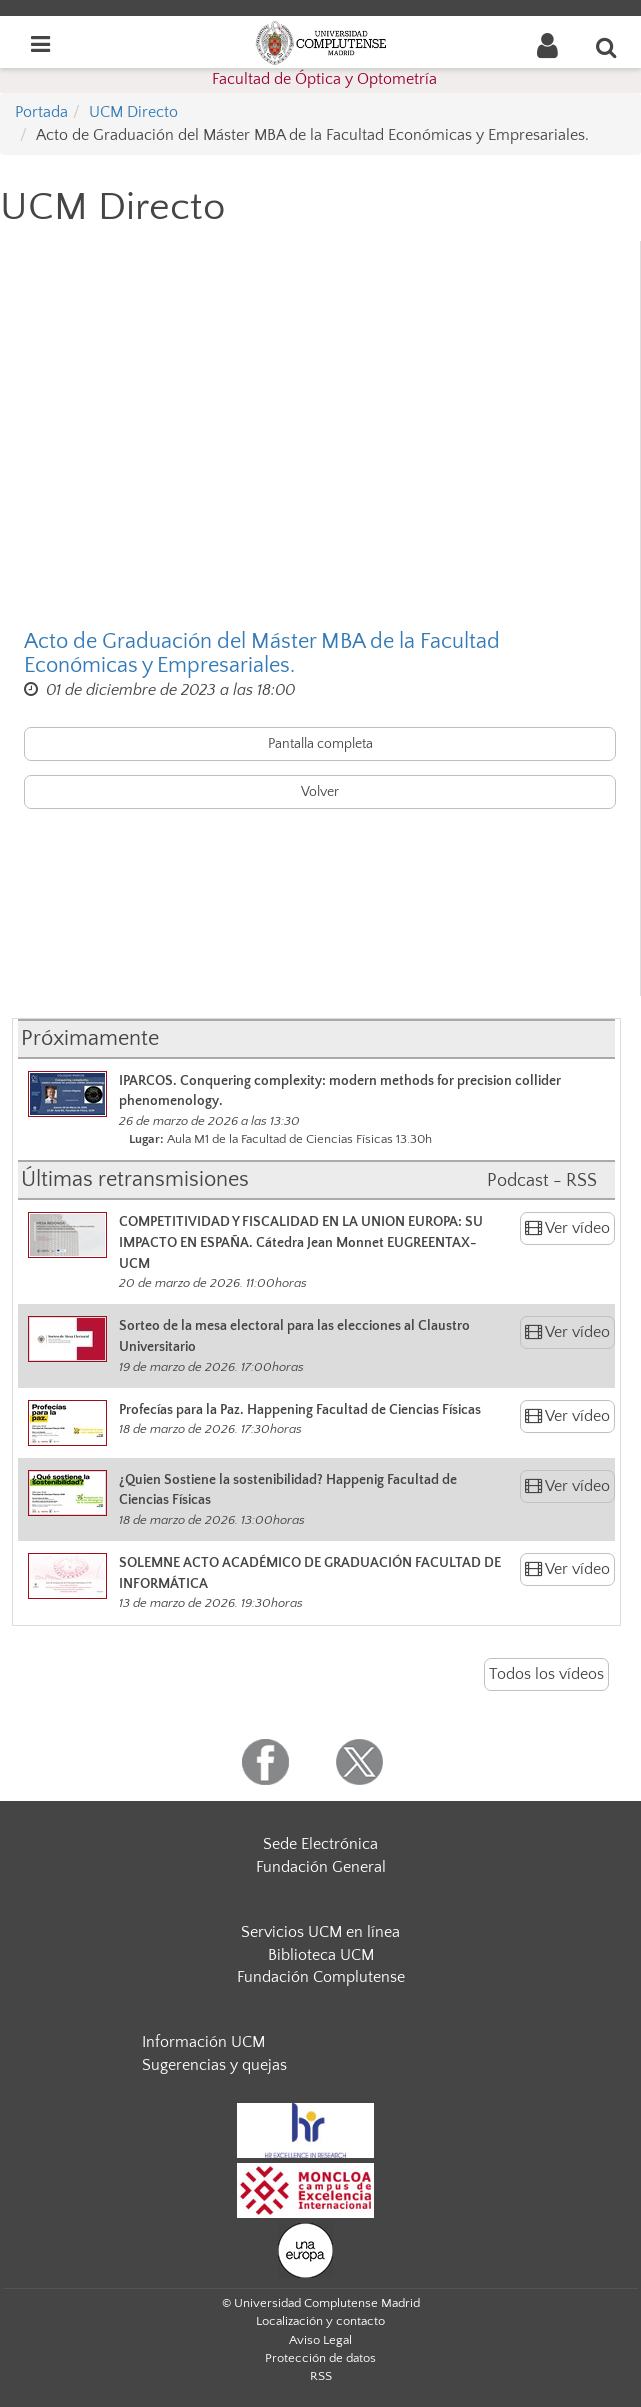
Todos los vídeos (546, 1674)
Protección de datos (320, 2358)
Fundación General (321, 1867)
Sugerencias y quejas (214, 2065)
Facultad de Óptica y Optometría (324, 79)
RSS (321, 2376)
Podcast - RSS (542, 1181)
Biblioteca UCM (321, 1955)
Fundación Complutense (321, 1977)
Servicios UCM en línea (320, 1932)
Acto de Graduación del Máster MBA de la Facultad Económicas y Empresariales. (262, 654)
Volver (320, 792)
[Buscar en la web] (607, 47)
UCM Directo (133, 112)
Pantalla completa (320, 744)
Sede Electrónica (320, 1844)
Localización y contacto (320, 2321)
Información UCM (203, 2042)
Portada (41, 112)
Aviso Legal (320, 2340)
